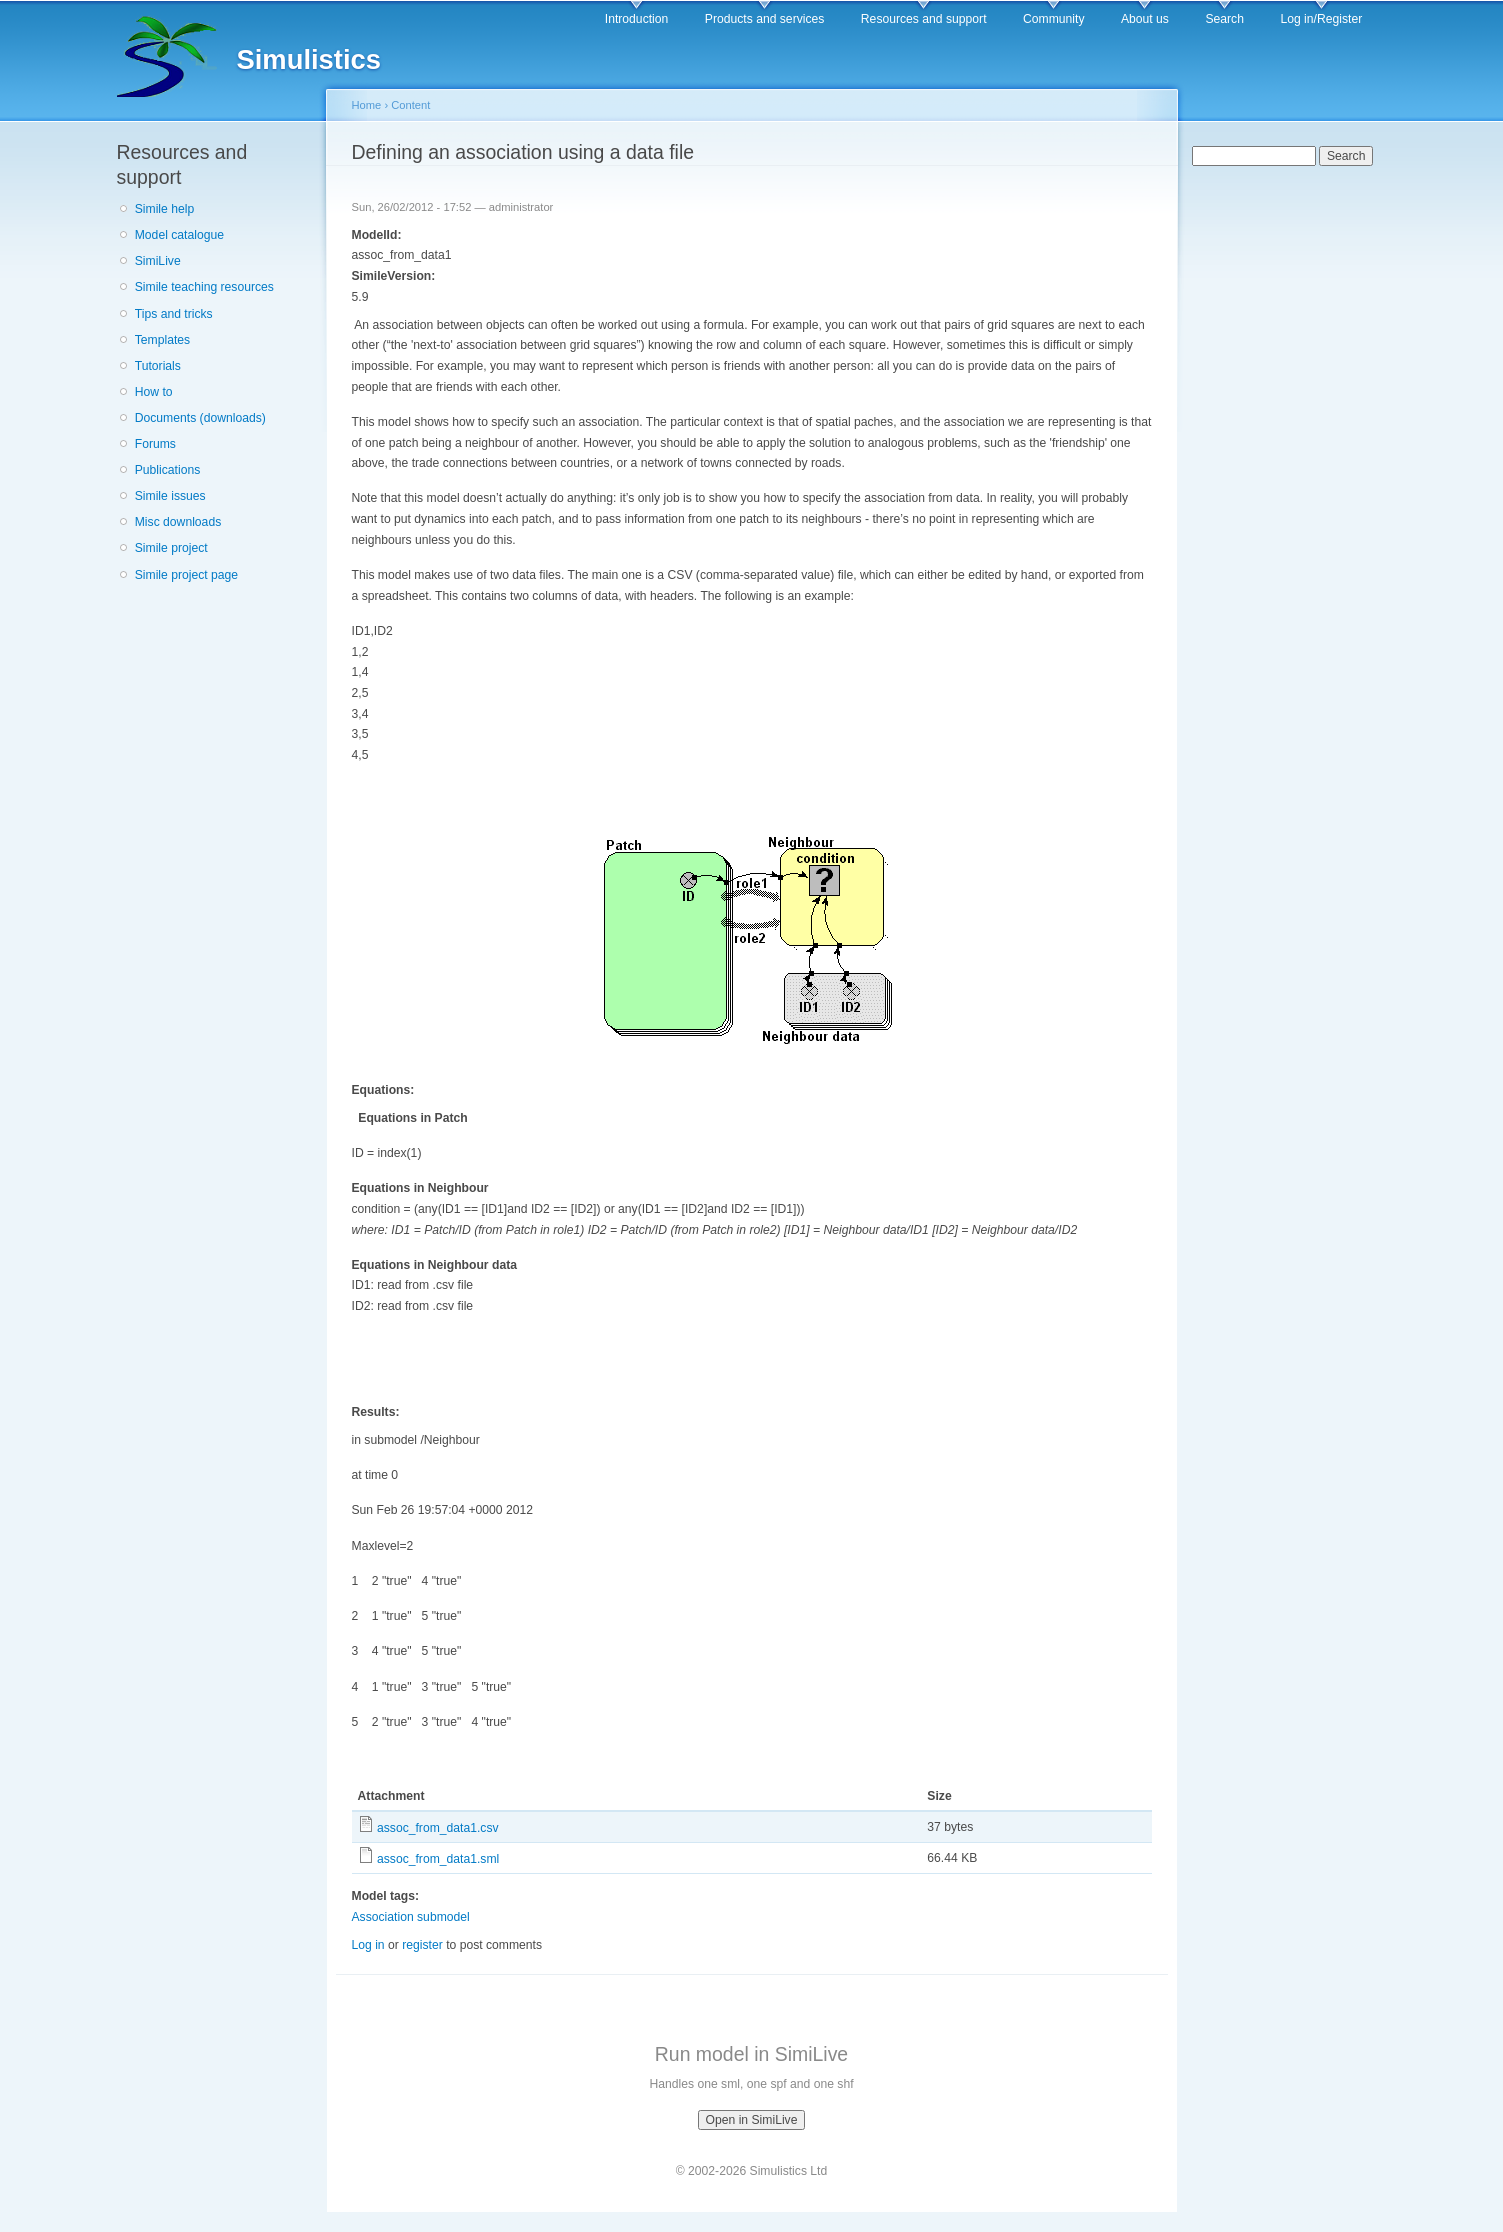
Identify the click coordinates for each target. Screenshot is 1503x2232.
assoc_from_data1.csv (438, 1828)
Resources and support (924, 19)
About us (1145, 19)
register (422, 1945)
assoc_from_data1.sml (438, 1859)
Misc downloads (178, 522)
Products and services (765, 19)
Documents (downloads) (200, 418)
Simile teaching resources (204, 287)
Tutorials (158, 366)
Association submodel (411, 1917)
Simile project (171, 548)
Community (1053, 19)
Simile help (164, 209)
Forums (155, 444)
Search (1224, 19)
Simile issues (170, 496)
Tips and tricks (174, 314)
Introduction (637, 19)
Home (367, 105)
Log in (368, 1945)
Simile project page (186, 575)
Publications (168, 470)
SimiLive (158, 261)
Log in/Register (1321, 19)
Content (410, 105)
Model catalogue (179, 235)
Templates (162, 340)
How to (154, 392)
